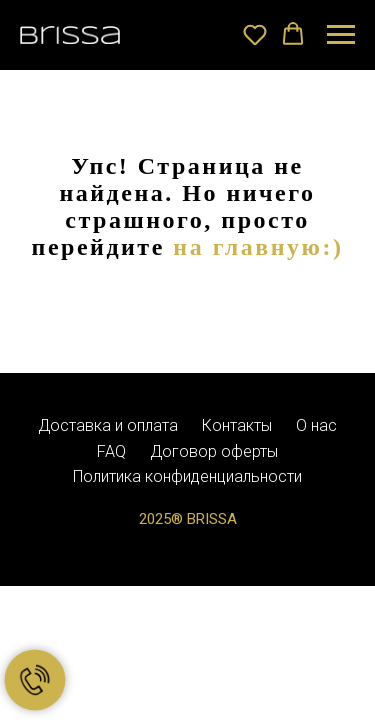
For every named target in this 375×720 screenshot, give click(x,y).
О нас (316, 425)
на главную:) (258, 247)
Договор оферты (214, 451)
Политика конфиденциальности (187, 476)
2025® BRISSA (188, 519)
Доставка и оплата (108, 425)
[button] (255, 34)
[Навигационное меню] (341, 35)
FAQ (111, 451)
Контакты (237, 425)
